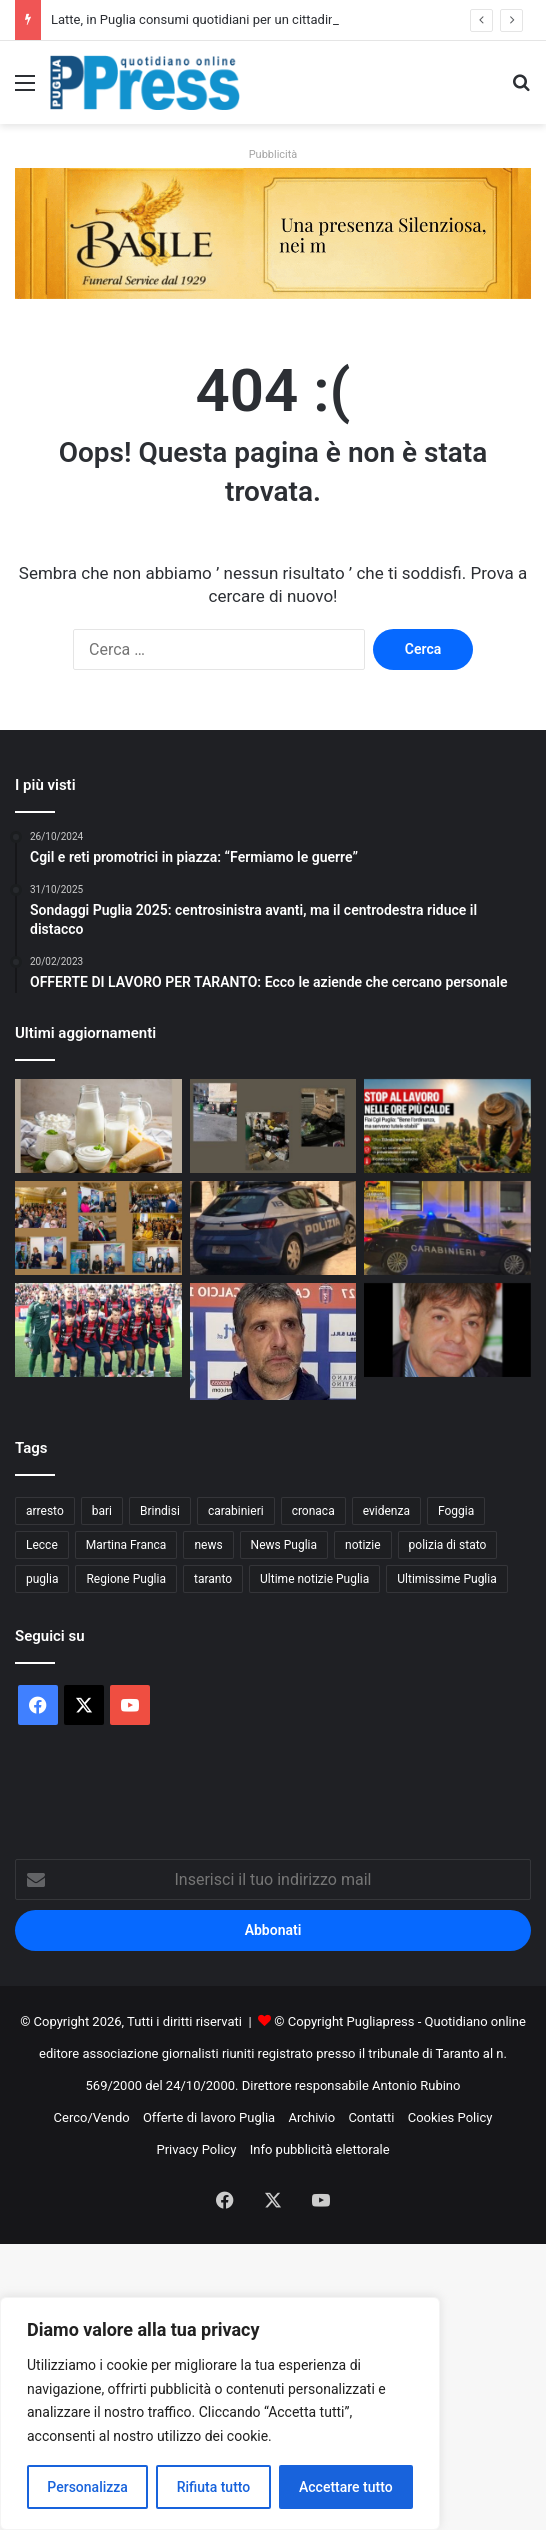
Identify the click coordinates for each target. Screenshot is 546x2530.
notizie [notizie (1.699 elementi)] (363, 1545)
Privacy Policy (196, 2149)
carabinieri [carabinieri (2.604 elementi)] (236, 1511)
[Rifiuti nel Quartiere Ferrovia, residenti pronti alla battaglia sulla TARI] (273, 1126)
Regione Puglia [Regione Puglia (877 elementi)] (126, 1579)
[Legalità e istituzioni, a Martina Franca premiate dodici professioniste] (98, 1228)
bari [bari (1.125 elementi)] (102, 1511)
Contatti (371, 2117)
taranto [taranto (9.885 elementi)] (213, 1579)
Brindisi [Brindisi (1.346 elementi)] (160, 1511)
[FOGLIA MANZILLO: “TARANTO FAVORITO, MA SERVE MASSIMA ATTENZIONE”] (273, 1342)
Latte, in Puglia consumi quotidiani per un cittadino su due (217, 19)
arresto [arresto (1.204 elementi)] (45, 1511)
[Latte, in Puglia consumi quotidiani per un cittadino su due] (98, 1126)
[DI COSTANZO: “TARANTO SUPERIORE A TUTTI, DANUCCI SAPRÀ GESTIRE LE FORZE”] (447, 1330)
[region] (220, 2413)
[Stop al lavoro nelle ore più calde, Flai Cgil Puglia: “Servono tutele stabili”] (447, 1126)
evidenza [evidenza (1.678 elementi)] (386, 1511)
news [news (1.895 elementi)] (208, 1545)
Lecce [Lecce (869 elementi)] (42, 1545)
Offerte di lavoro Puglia (209, 2117)
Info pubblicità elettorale (320, 2149)
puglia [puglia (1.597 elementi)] (42, 1579)
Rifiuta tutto (214, 2487)
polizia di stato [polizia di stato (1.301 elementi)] (448, 1545)
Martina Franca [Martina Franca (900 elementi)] (126, 1545)
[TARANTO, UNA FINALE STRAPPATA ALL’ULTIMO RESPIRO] (98, 1330)
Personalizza (87, 2487)
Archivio (311, 2117)
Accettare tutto (346, 2487)
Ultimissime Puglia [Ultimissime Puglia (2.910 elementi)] (446, 1579)
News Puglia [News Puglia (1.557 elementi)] (284, 1545)
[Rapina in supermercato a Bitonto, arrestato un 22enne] (273, 1228)
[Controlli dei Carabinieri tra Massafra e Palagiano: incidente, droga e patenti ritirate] (447, 1228)
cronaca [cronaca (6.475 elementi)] (313, 1511)
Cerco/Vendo (92, 2117)
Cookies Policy (450, 2117)
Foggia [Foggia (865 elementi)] (456, 1511)
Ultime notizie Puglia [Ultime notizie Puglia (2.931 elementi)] (314, 1579)
